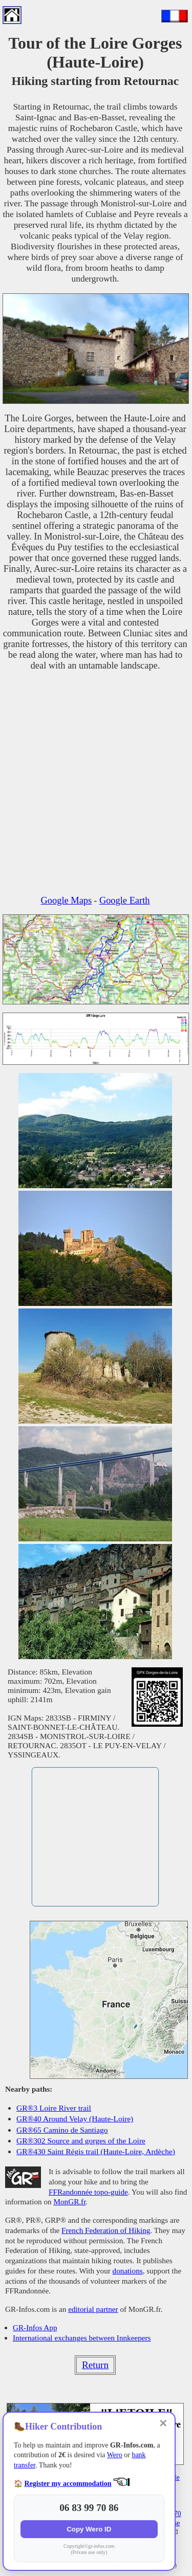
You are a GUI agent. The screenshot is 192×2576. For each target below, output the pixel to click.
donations (128, 2270)
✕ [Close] (163, 2423)
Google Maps (66, 900)
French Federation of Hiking (105, 2230)
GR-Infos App (35, 2327)
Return (95, 2364)
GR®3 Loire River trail (53, 2107)
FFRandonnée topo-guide (88, 2191)
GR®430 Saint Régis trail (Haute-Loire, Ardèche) (95, 2151)
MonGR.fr (69, 2201)
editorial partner (93, 2309)
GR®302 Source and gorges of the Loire (80, 2140)
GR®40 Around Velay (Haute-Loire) (74, 2118)
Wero (114, 2455)
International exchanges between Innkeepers (82, 2337)
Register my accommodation (68, 2483)
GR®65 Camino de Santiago (62, 2130)
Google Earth (124, 900)
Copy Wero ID (89, 2529)
